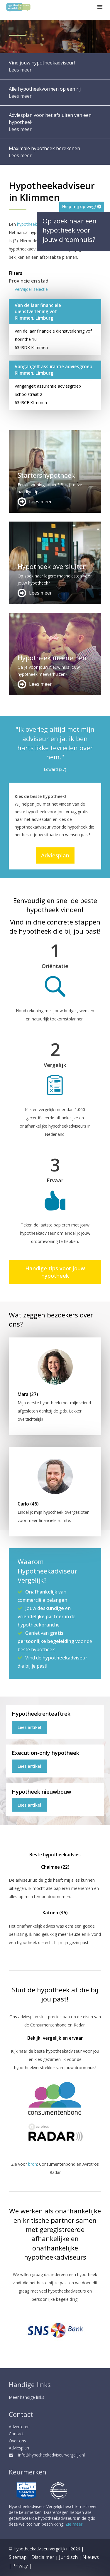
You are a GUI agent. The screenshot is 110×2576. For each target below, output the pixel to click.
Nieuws (90, 2557)
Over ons (17, 2441)
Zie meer (73, 2524)
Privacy (20, 2565)
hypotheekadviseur (35, 224)
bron (32, 2164)
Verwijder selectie (31, 289)
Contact (16, 2433)
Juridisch (68, 2557)
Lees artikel (29, 1727)
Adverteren (19, 2426)
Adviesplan (55, 855)
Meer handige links (26, 2397)
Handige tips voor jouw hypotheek (55, 1272)
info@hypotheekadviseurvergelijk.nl (47, 2455)
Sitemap (18, 2557)
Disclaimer (42, 2557)
